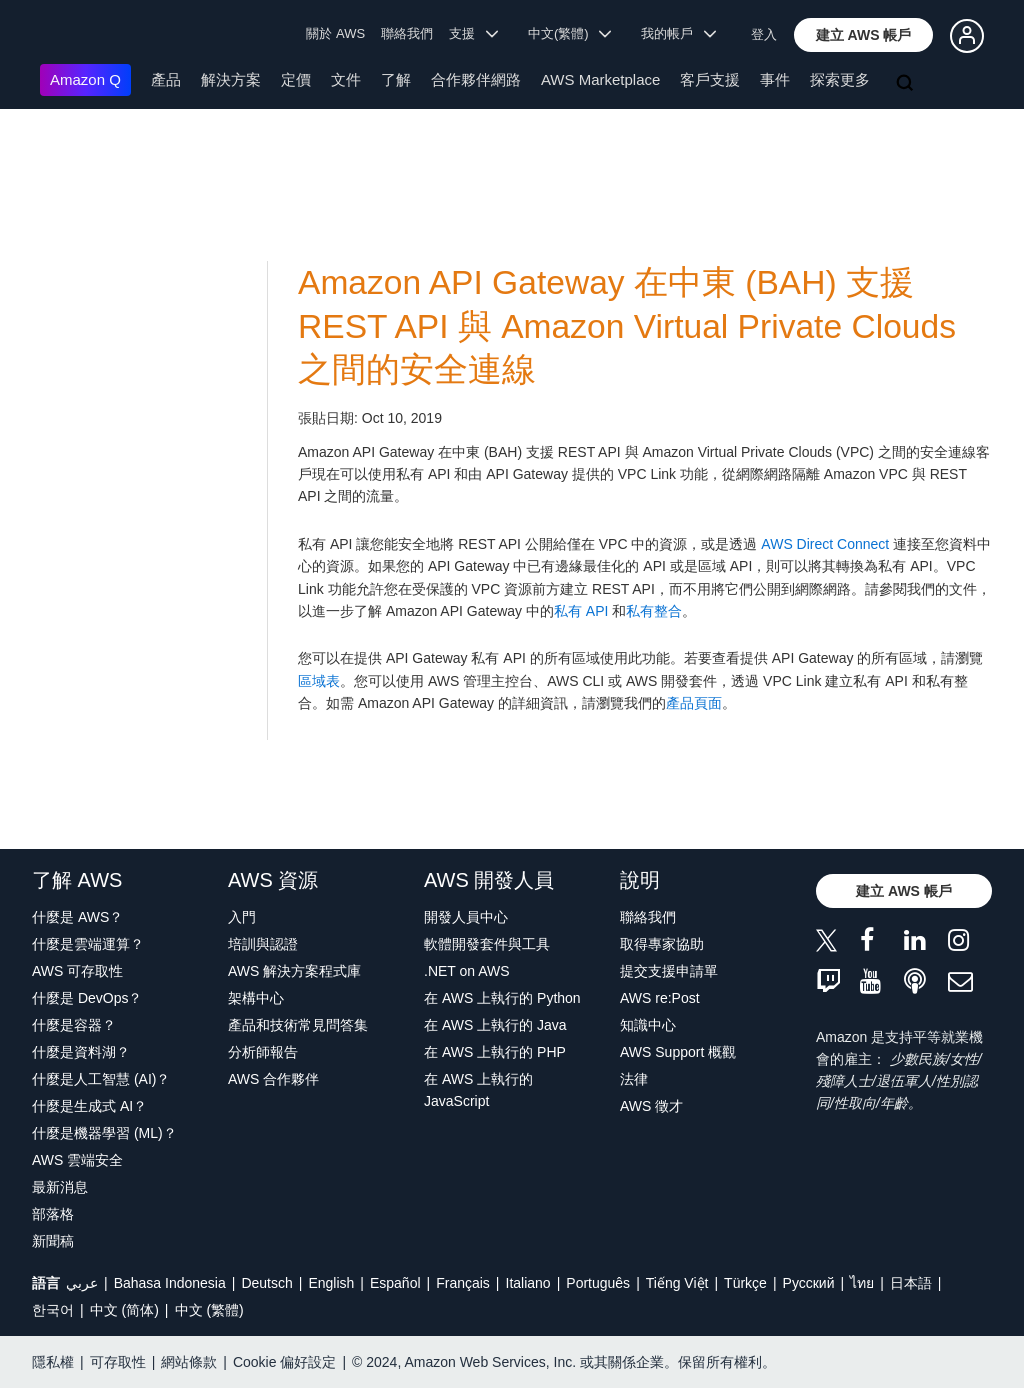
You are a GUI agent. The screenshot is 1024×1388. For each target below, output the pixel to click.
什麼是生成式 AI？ (89, 1106)
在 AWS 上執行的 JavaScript (478, 1090)
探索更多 (840, 79)
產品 (166, 79)
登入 (764, 34)
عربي (82, 1283)
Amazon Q (85, 79)
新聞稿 (53, 1241)
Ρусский (809, 1283)
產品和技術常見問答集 (298, 1025)
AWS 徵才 (651, 1106)
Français (463, 1283)
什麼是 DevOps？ (87, 998)
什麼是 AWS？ (77, 917)
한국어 (53, 1310)
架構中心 (256, 998)
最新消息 (60, 1187)
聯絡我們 (407, 33)
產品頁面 (694, 703)
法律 (634, 1079)
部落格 (53, 1214)
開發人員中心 (466, 917)
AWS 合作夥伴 (273, 1079)
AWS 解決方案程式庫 (294, 971)
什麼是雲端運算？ (88, 944)
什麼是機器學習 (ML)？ (104, 1133)
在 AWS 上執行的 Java (495, 1025)
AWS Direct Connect (825, 544)
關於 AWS (335, 33)
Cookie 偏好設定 (284, 1362)
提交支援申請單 (669, 971)
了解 (396, 79)
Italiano (528, 1283)
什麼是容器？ (74, 1025)
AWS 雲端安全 (77, 1160)
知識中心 (648, 1025)
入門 (242, 917)
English (331, 1283)
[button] (864, 35)
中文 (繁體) (209, 1310)
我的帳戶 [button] (678, 33)
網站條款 (189, 1362)
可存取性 (118, 1362)
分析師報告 (263, 1052)
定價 (296, 79)
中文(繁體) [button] (570, 33)
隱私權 (53, 1362)
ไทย (862, 1283)
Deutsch (266, 1283)
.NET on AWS (467, 971)
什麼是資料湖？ (81, 1052)
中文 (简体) (124, 1310)
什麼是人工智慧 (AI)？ (101, 1079)
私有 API (581, 611)
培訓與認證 (263, 944)
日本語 (911, 1283)
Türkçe (745, 1283)
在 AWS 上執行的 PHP (495, 1052)
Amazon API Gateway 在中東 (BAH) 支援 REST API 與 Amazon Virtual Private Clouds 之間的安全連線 (627, 326)
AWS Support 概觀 (678, 1052)
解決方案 (231, 79)
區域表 (319, 681)
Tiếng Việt (677, 1283)
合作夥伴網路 (476, 79)
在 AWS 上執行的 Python (502, 998)
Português (598, 1283)
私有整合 (654, 611)
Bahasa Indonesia (170, 1283)
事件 (775, 79)
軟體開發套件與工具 (487, 944)
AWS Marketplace (600, 79)
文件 (346, 79)
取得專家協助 (662, 944)
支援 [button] (473, 33)
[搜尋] (907, 84)
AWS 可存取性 (77, 971)
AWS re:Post (660, 998)
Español (395, 1283)
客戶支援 (710, 79)
